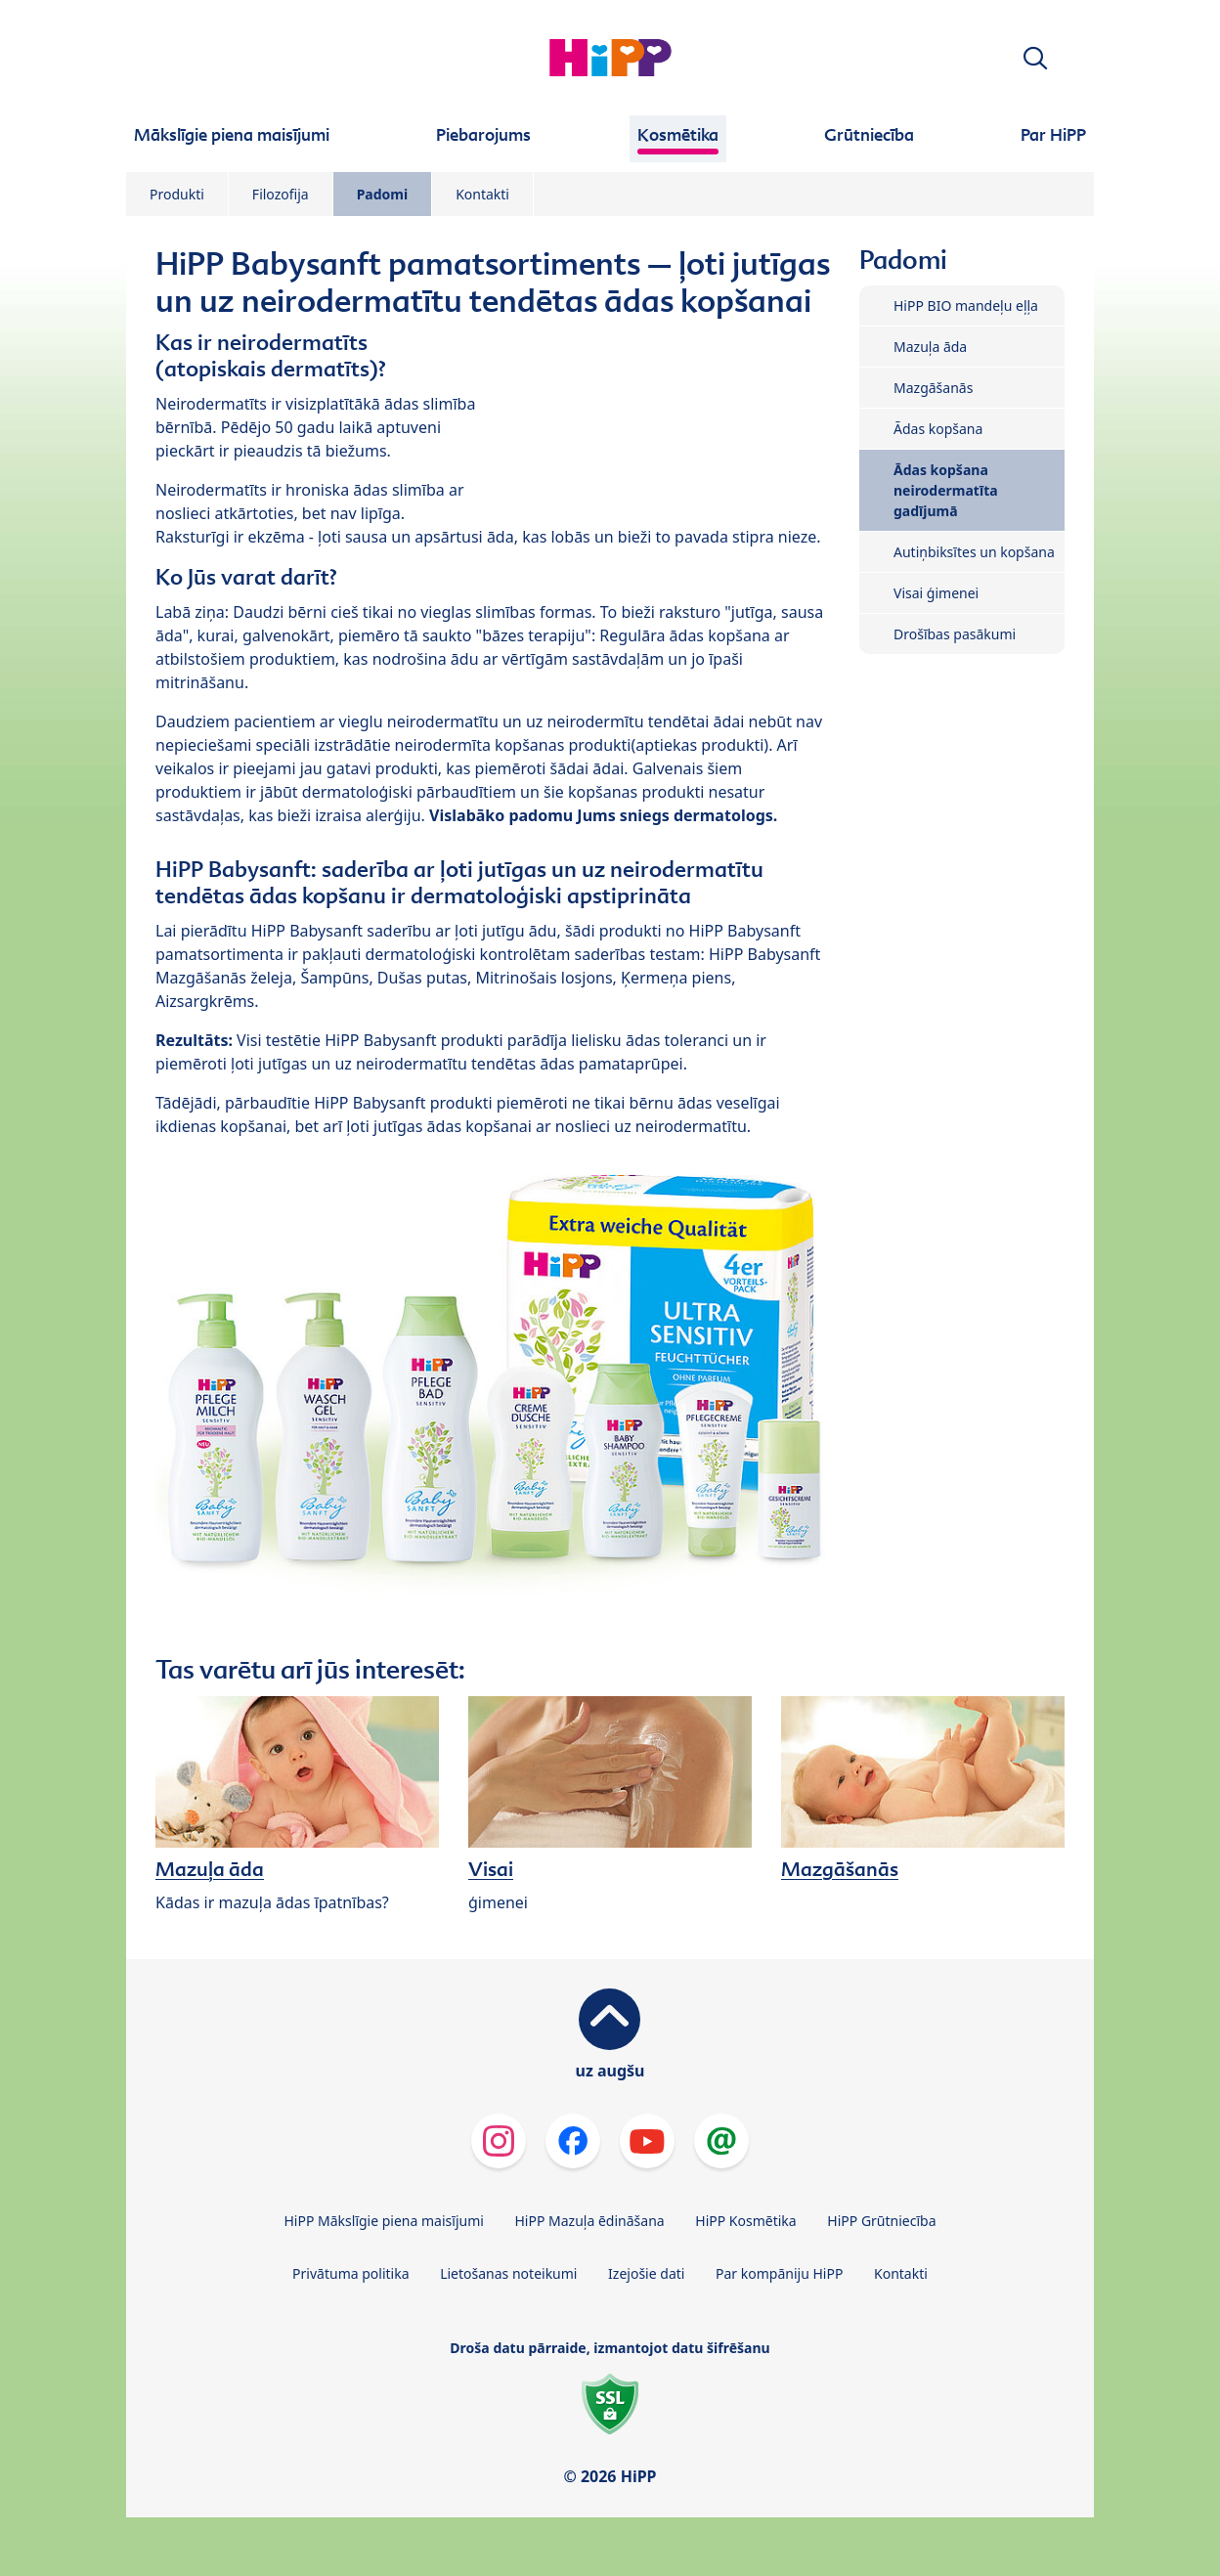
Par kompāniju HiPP (779, 2273)
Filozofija (280, 194)
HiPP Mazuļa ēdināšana (590, 2220)
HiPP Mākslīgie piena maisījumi (383, 2220)
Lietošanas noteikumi (508, 2273)
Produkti (177, 194)
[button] (1035, 58)
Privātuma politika (350, 2273)
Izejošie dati (646, 2273)
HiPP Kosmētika (745, 2220)
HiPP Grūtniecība (881, 2220)
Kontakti (482, 194)
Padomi (383, 194)
